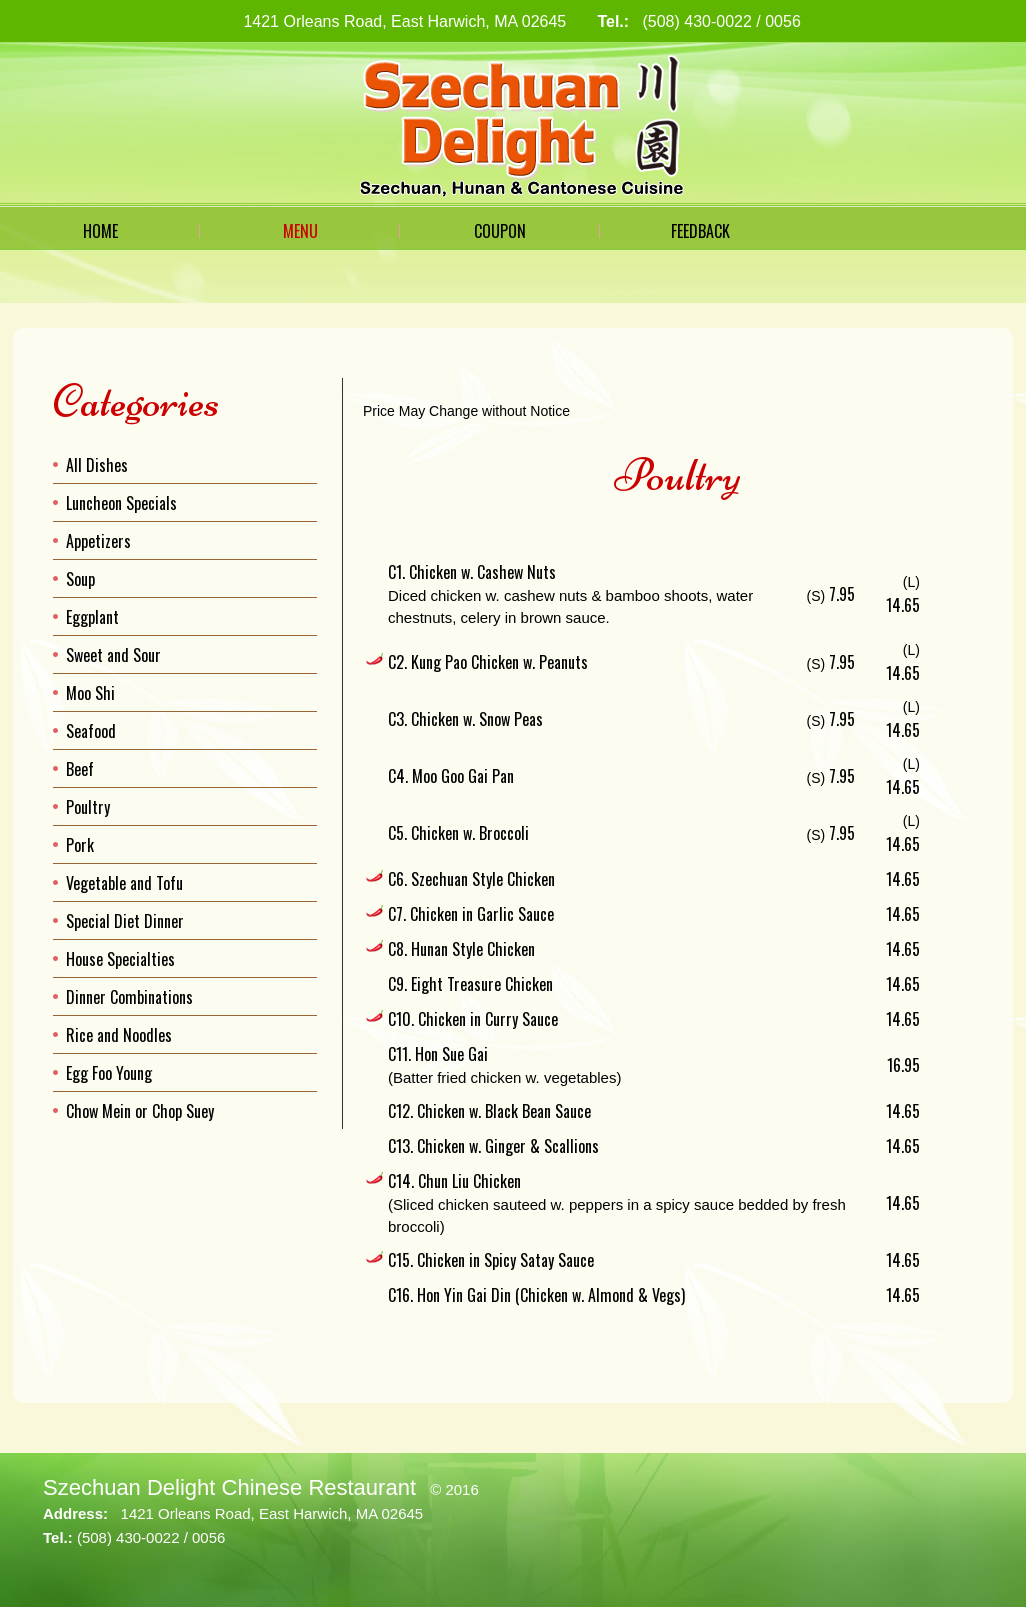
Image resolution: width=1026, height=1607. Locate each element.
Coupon (500, 231)
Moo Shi (90, 693)
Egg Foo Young (109, 1073)
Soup (80, 579)
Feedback (700, 231)
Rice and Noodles (119, 1035)
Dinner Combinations (129, 997)
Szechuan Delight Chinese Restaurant (229, 1487)
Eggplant (92, 617)
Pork (80, 845)
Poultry (88, 807)
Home (100, 231)
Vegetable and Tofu (124, 883)
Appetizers (98, 541)
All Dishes (97, 465)
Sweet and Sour (113, 655)
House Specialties (120, 959)
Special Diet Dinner (125, 921)
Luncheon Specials (121, 503)
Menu (300, 231)
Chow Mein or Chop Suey (140, 1111)
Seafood (91, 731)
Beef (80, 769)
